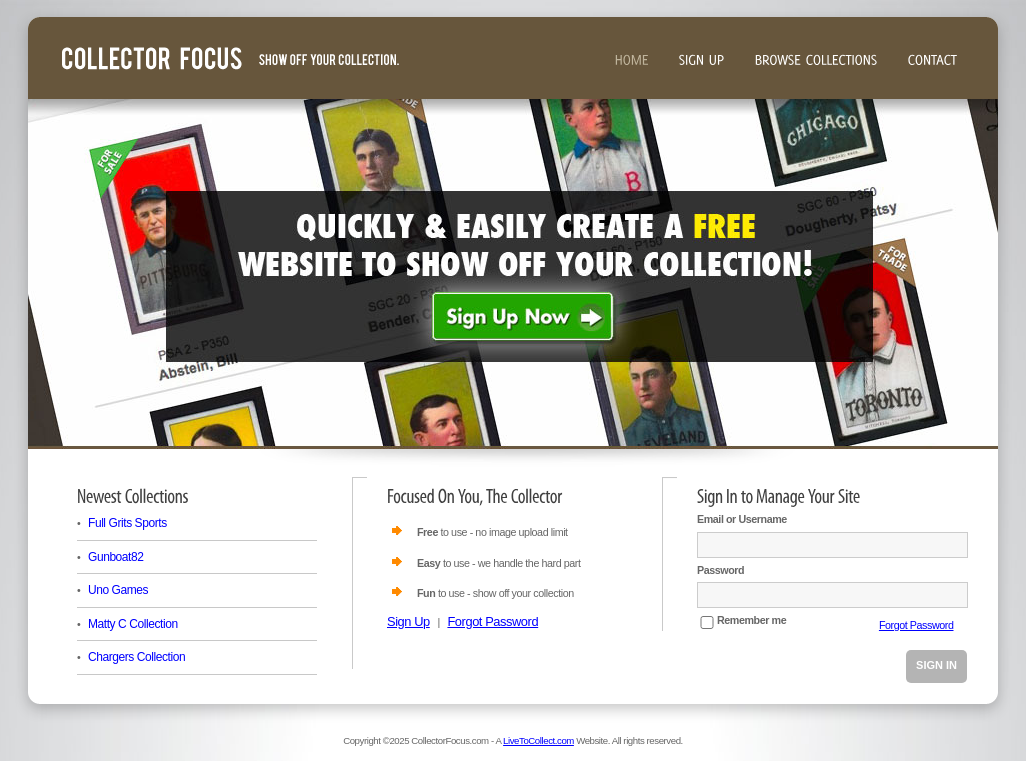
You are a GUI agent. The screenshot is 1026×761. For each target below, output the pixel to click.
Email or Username (742, 519)
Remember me (751, 620)
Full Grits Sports (127, 523)
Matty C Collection (133, 624)
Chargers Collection (136, 657)
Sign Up (408, 621)
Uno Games (118, 590)
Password (720, 570)
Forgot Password (492, 621)
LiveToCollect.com (538, 740)
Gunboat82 (116, 557)
